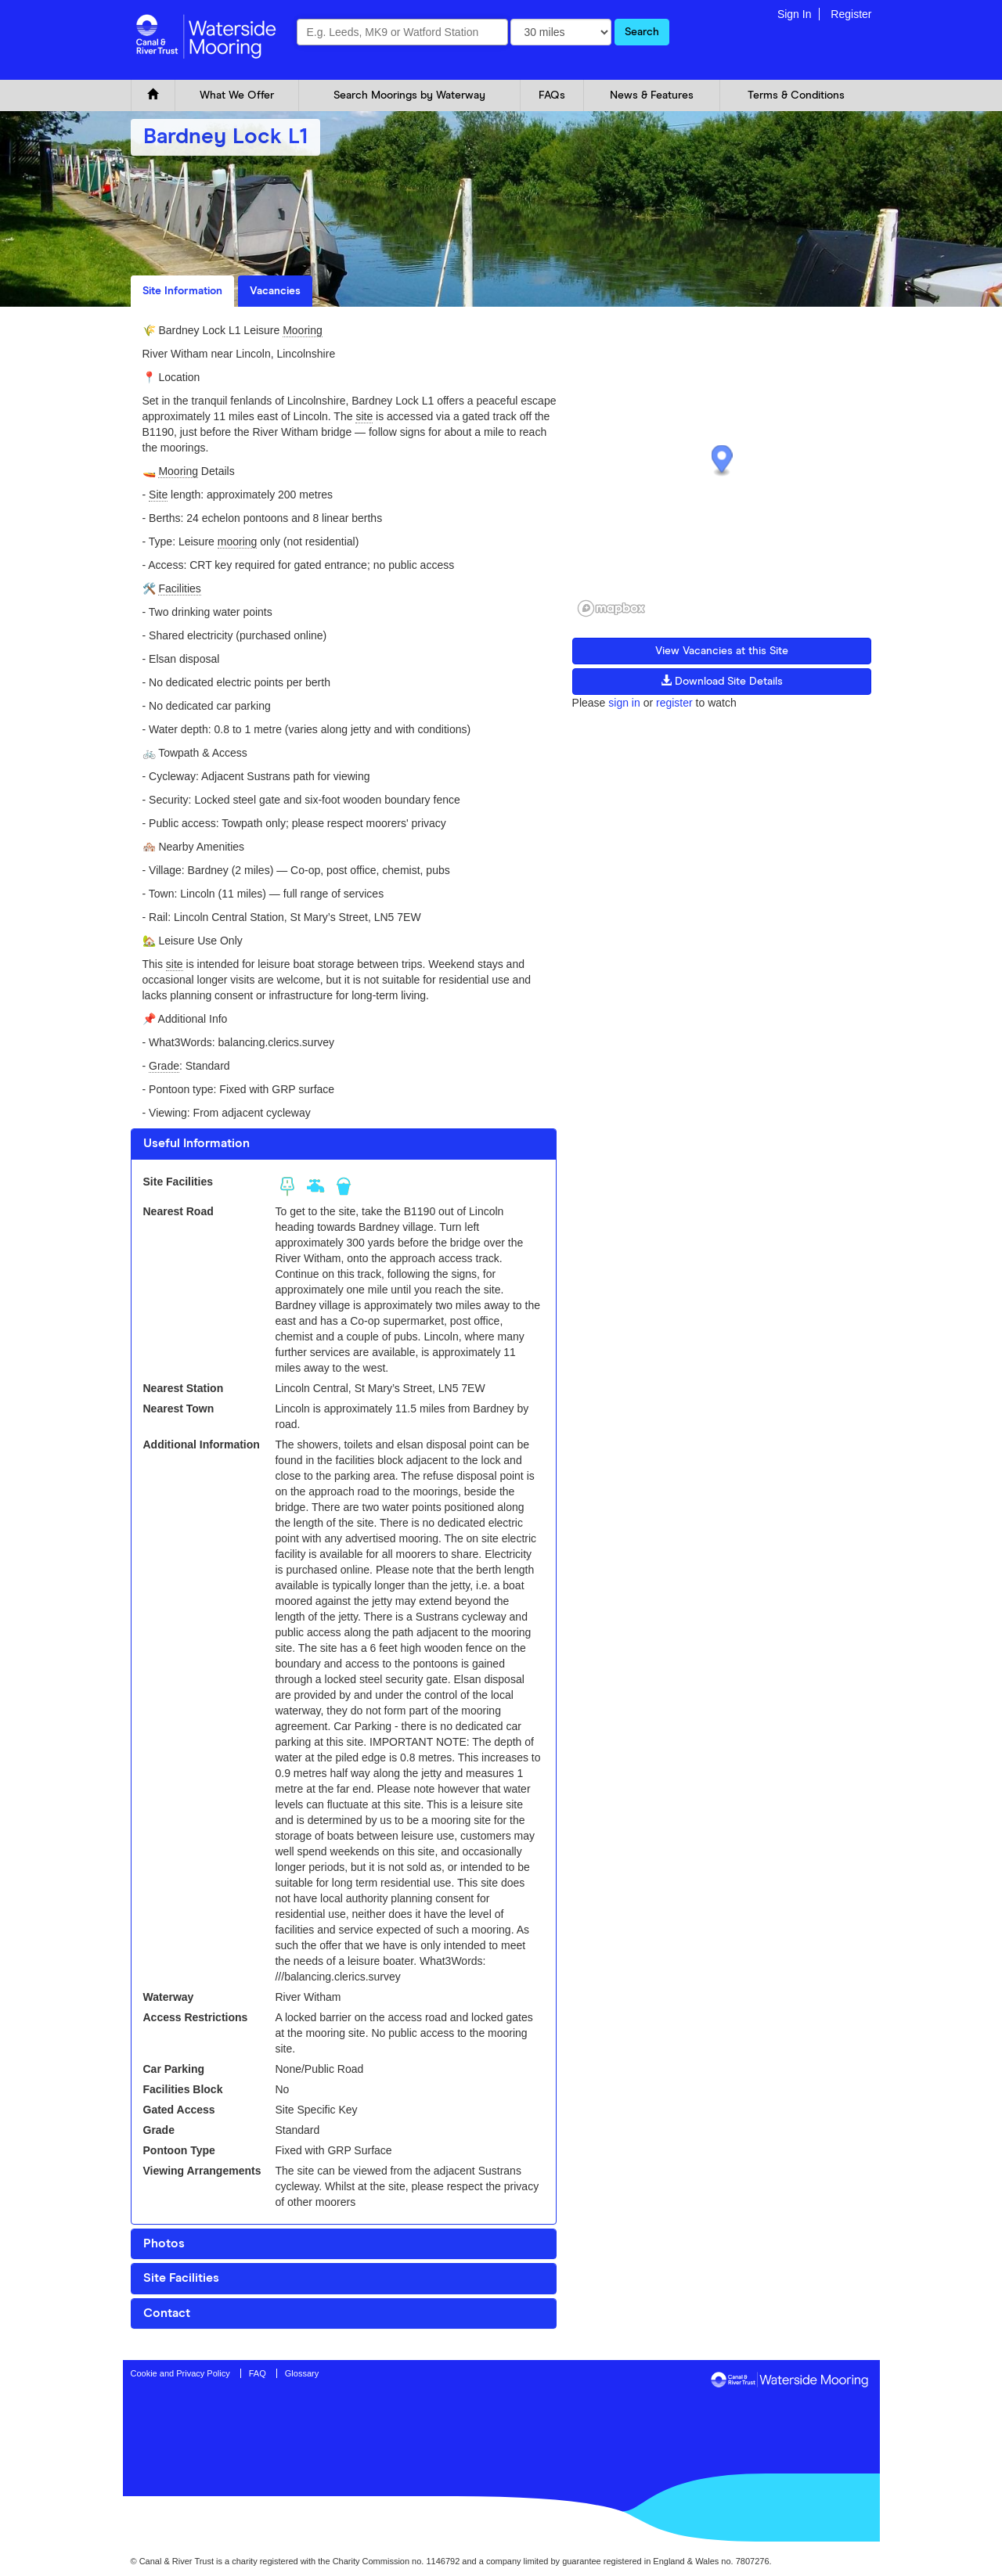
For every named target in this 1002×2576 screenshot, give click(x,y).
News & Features (652, 95)
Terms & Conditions (796, 95)
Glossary (302, 2373)
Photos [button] (164, 2243)
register (674, 702)
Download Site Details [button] (722, 681)
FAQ (257, 2373)
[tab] (344, 1144)
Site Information (182, 291)
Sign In (794, 14)
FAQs (552, 95)
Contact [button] (166, 2313)
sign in (624, 702)
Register (851, 14)
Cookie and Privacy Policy (180, 2373)
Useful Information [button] (196, 1143)
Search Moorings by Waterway (409, 95)
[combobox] (402, 32)
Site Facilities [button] (181, 2278)
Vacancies (275, 291)
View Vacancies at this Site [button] (721, 651)
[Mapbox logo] (611, 608)
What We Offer (237, 95)
